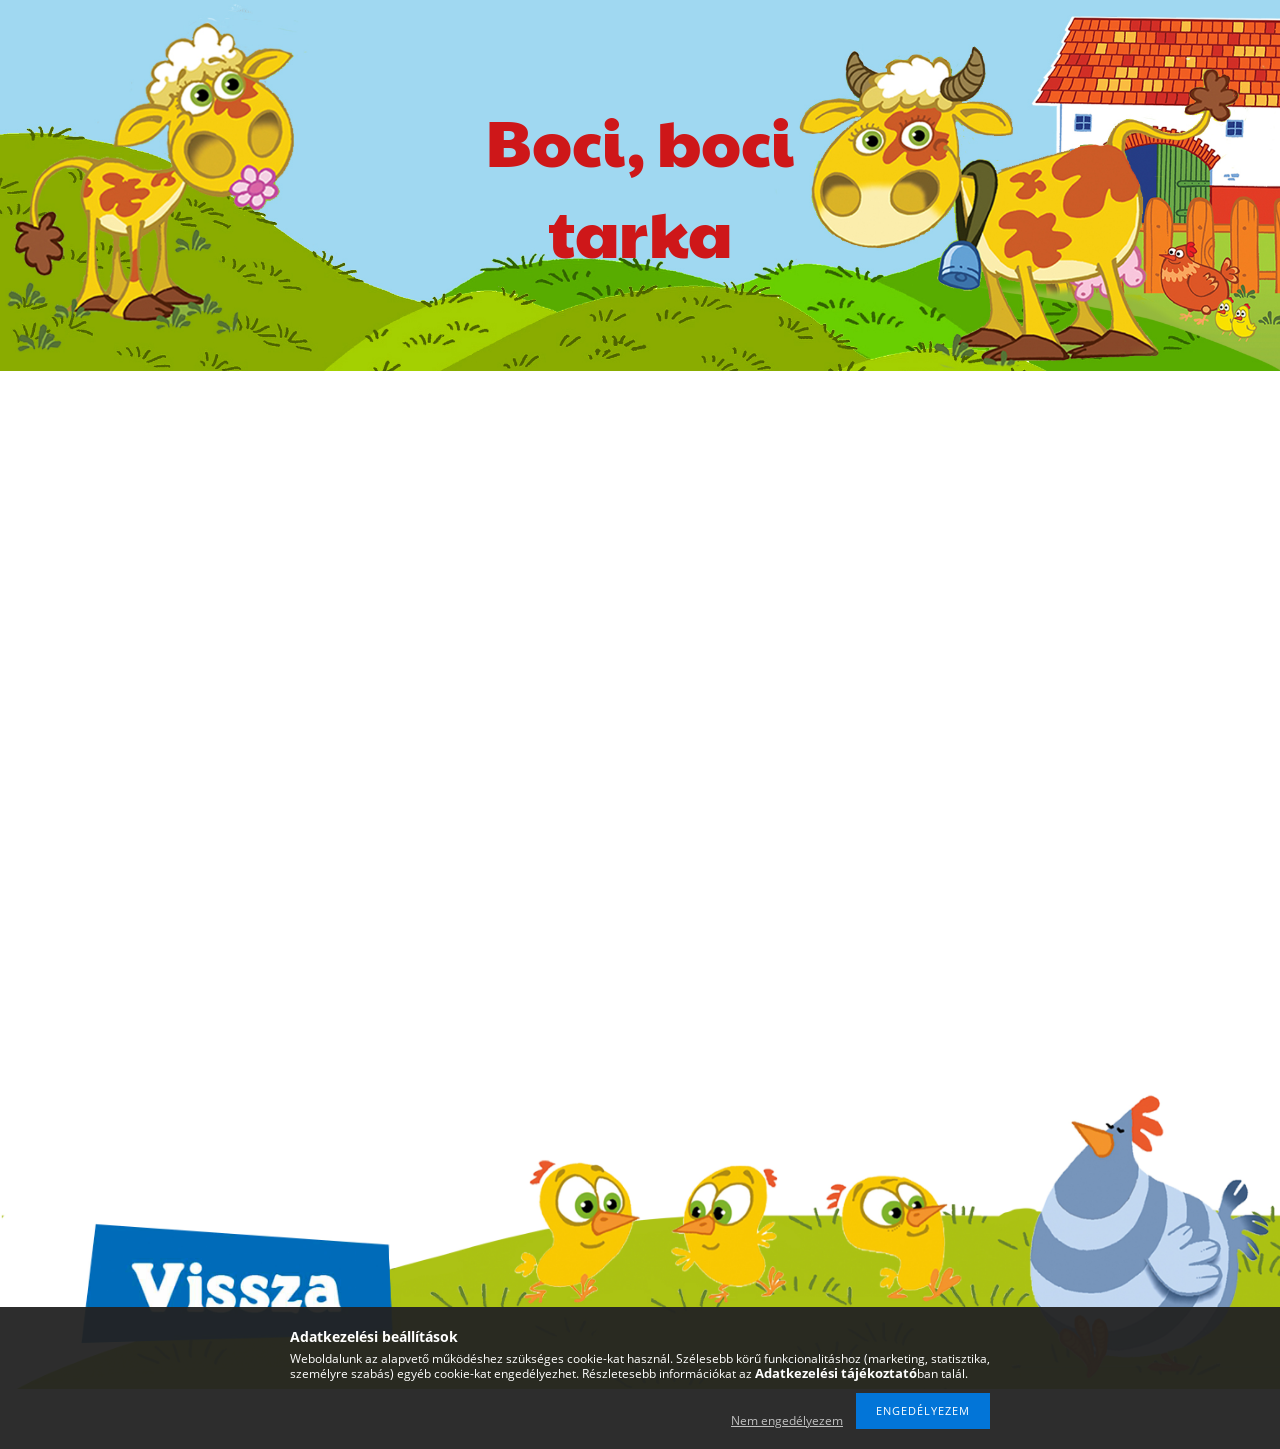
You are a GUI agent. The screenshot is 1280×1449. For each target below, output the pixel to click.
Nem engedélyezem (787, 1420)
